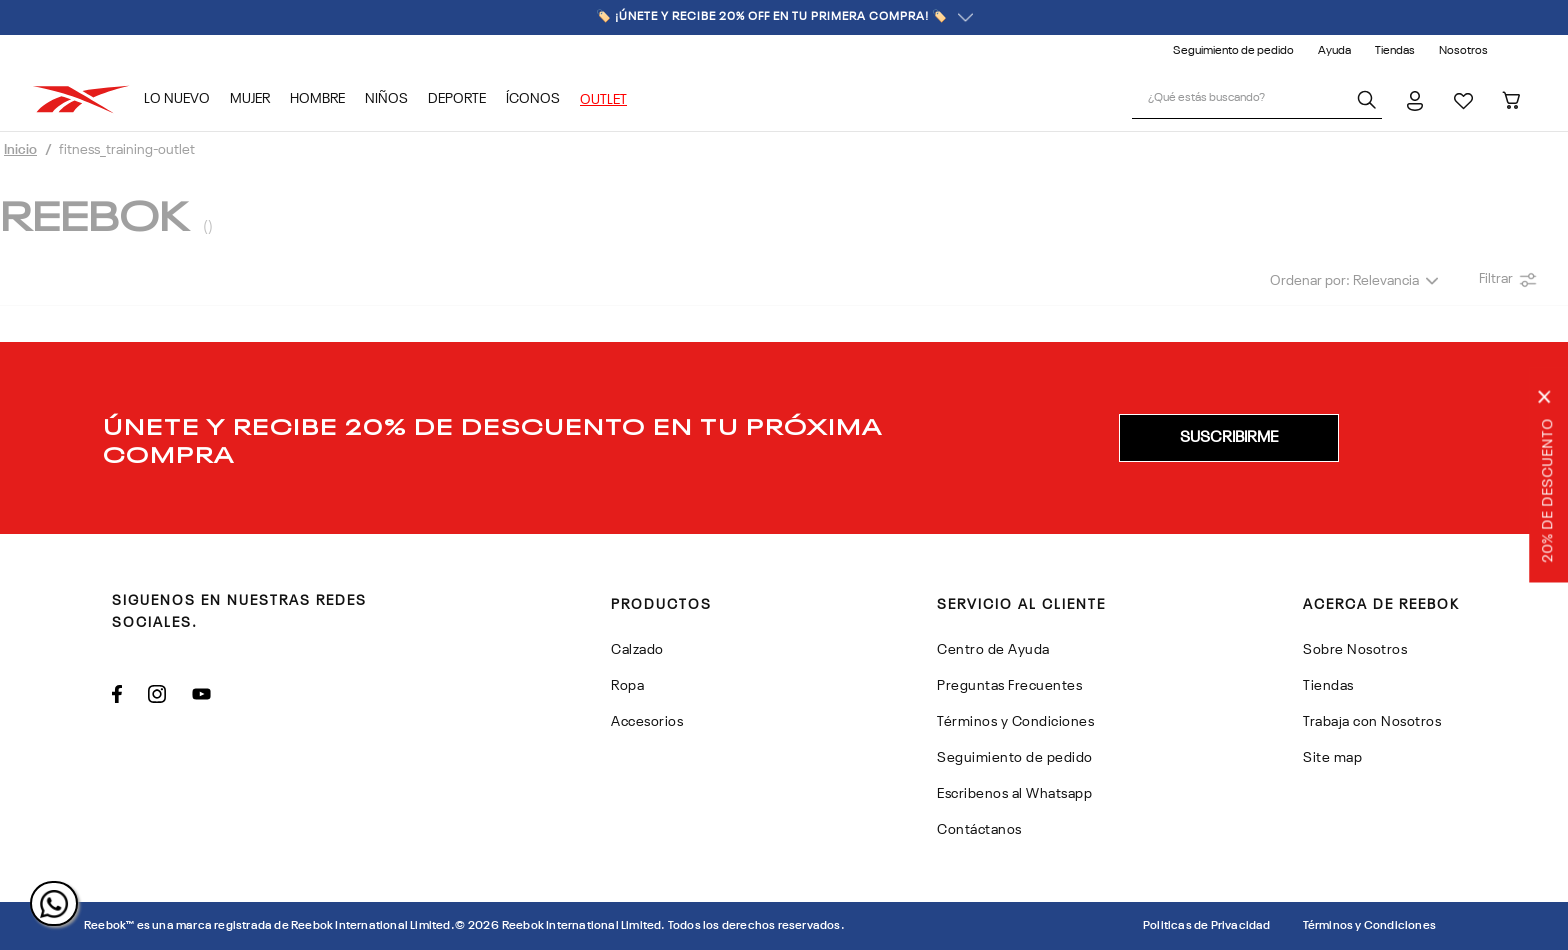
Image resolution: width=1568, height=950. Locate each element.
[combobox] (1257, 100)
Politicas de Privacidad (1207, 926)
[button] (1229, 438)
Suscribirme (1229, 438)
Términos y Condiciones (1369, 926)
